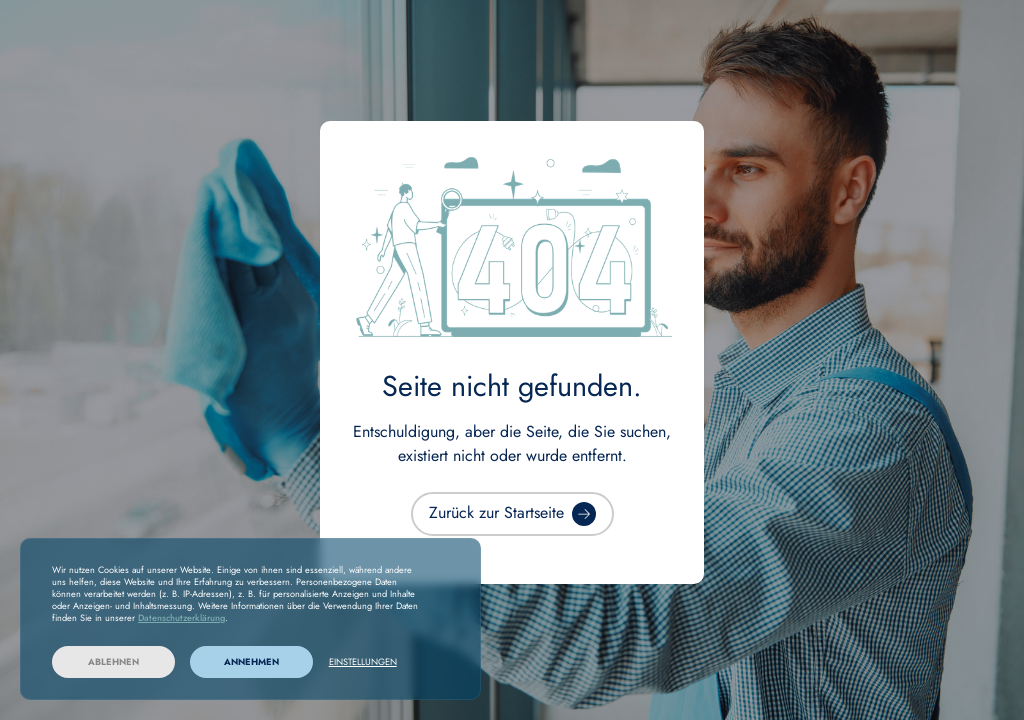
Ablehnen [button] (113, 661)
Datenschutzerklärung (181, 617)
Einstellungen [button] (363, 661)
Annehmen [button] (251, 661)
